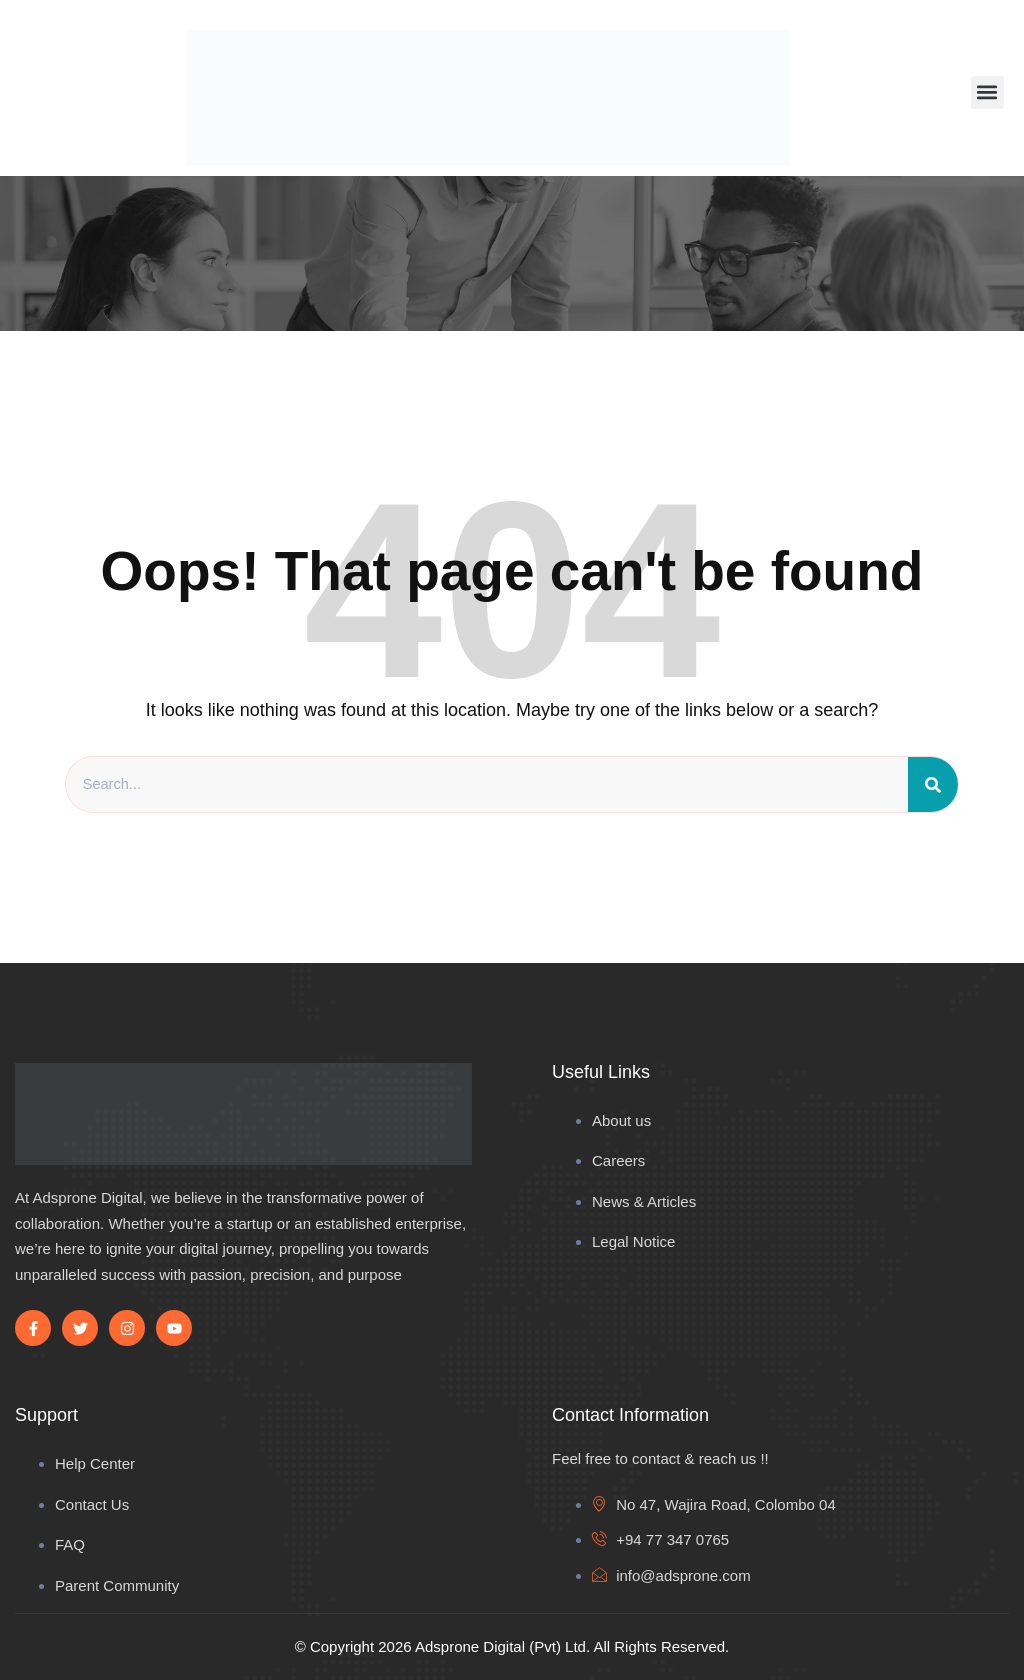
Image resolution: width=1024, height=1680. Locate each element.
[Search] (933, 785)
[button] (987, 92)
